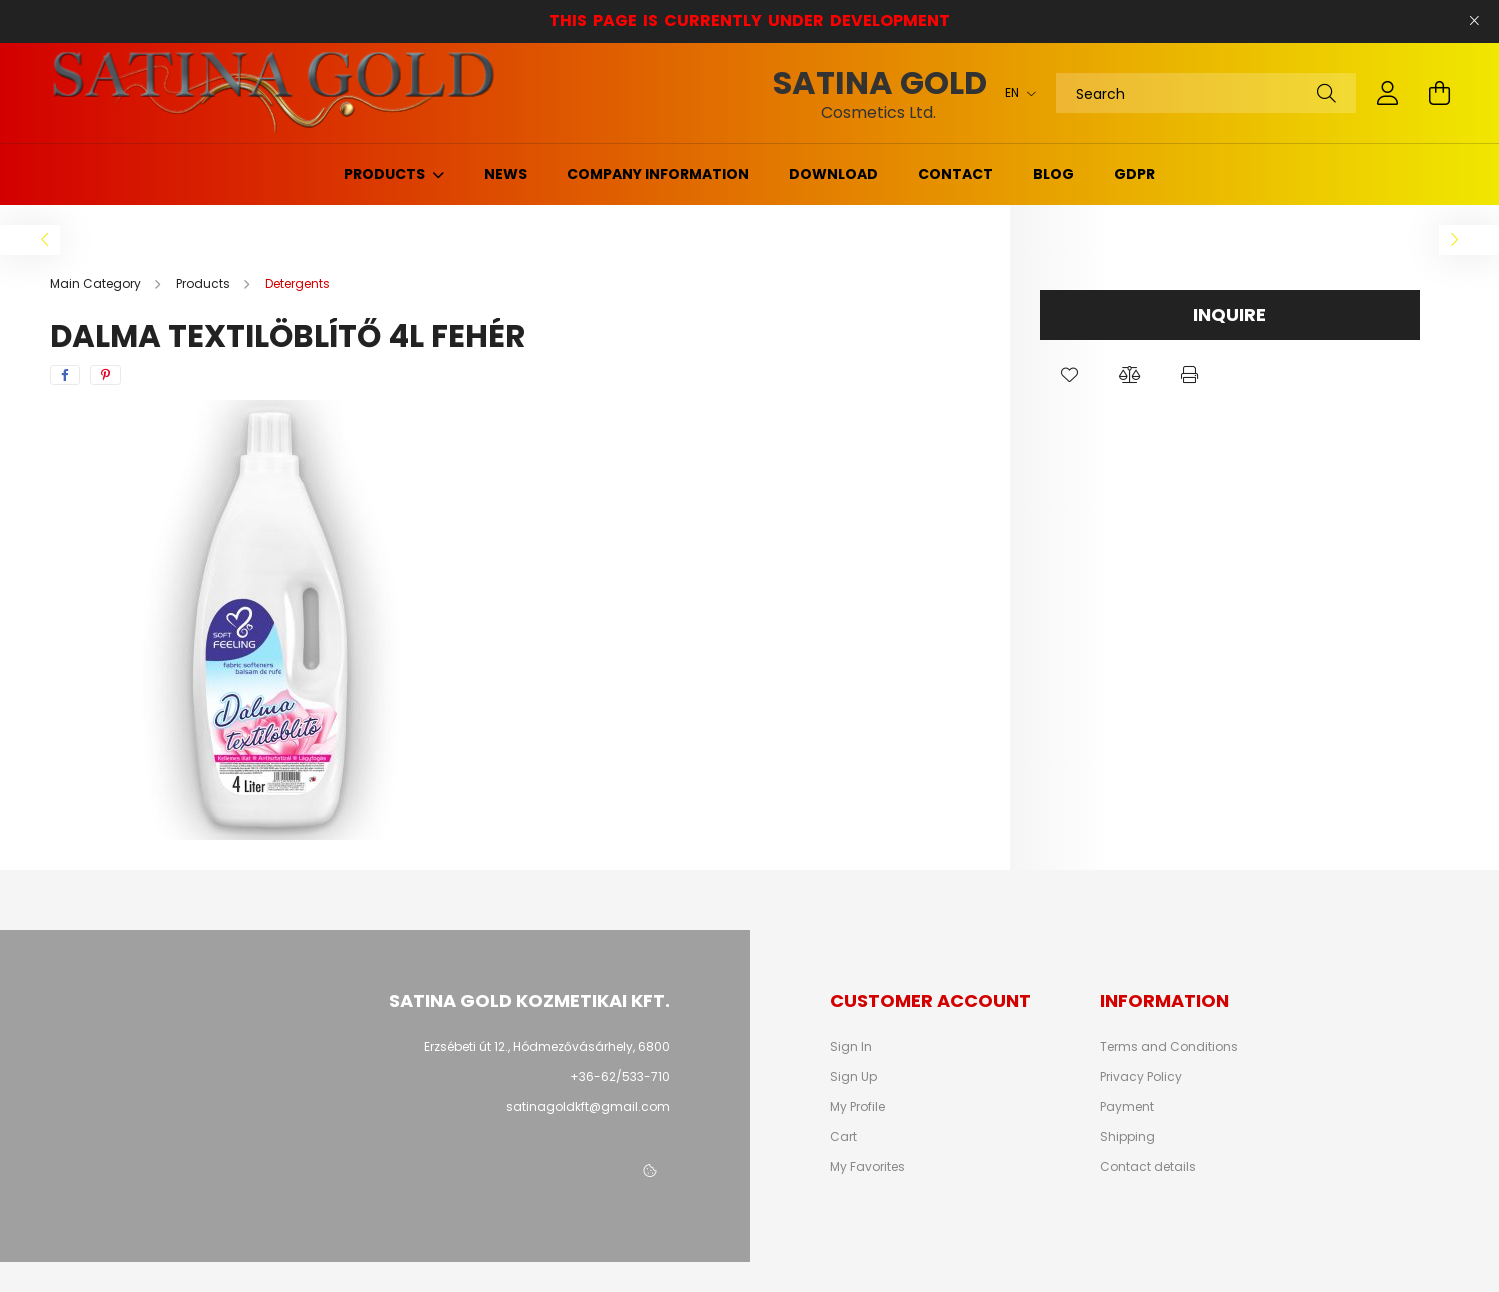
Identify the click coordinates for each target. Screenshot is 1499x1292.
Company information (658, 174)
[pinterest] (105, 375)
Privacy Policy (1141, 1077)
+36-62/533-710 (620, 1076)
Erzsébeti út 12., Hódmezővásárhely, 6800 (547, 1046)
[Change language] (1015, 93)
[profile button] (1388, 93)
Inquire (1229, 314)
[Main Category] (97, 283)
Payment (1127, 1107)
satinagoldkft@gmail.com (588, 1106)
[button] (1070, 375)
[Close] (1474, 21)
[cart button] (1440, 93)
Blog (1053, 174)
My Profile (857, 1107)
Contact (955, 174)
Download (833, 174)
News (505, 174)
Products (386, 174)
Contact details (1148, 1167)
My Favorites (867, 1167)
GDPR (1134, 174)
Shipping (1127, 1137)
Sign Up (853, 1077)
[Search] (1206, 93)
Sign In (851, 1047)
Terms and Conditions (1169, 1047)
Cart (843, 1137)
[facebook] (65, 375)
